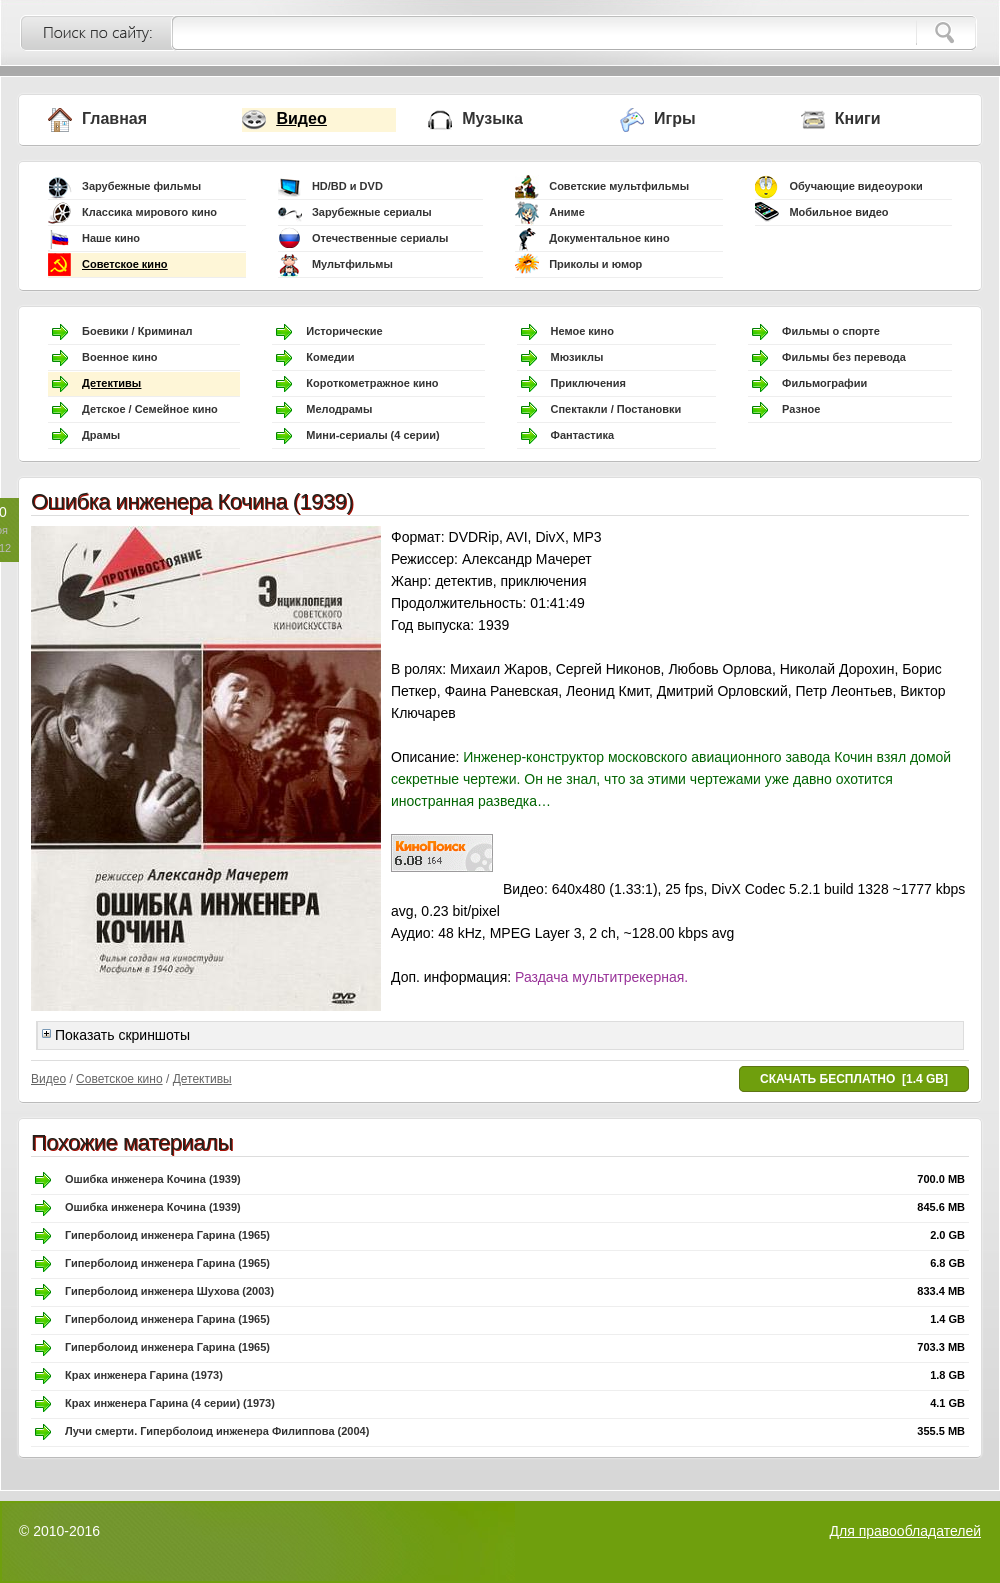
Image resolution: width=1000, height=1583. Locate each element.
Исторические (344, 331)
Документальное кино (609, 238)
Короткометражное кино (372, 383)
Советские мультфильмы (619, 186)
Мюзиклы (577, 357)
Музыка (492, 118)
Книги (858, 118)
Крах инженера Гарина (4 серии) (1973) (170, 1403)
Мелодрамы (339, 409)
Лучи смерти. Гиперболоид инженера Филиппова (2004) (217, 1431)
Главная (114, 118)
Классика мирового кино (149, 212)
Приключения (588, 383)
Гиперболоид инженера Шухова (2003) (169, 1291)
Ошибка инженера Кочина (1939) (153, 1179)
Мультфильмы (352, 264)
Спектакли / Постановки (616, 409)
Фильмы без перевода (844, 357)
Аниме (567, 212)
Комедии (330, 357)
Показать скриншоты (116, 1035)
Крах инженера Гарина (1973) (144, 1375)
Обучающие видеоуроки (855, 186)
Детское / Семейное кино (150, 409)
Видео (301, 118)
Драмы (101, 435)
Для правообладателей (905, 1531)
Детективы (111, 383)
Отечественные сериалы (380, 238)
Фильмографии (824, 383)
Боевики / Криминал (137, 331)
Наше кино (111, 238)
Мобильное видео (838, 212)
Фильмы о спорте (831, 331)
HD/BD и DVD (347, 186)
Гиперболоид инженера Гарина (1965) (167, 1235)
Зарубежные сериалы (372, 212)
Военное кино (120, 357)
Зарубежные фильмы (141, 186)
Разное (801, 409)
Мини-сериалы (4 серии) (372, 435)
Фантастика (583, 435)
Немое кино (582, 331)
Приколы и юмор (595, 264)
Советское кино (125, 264)
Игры (675, 118)
